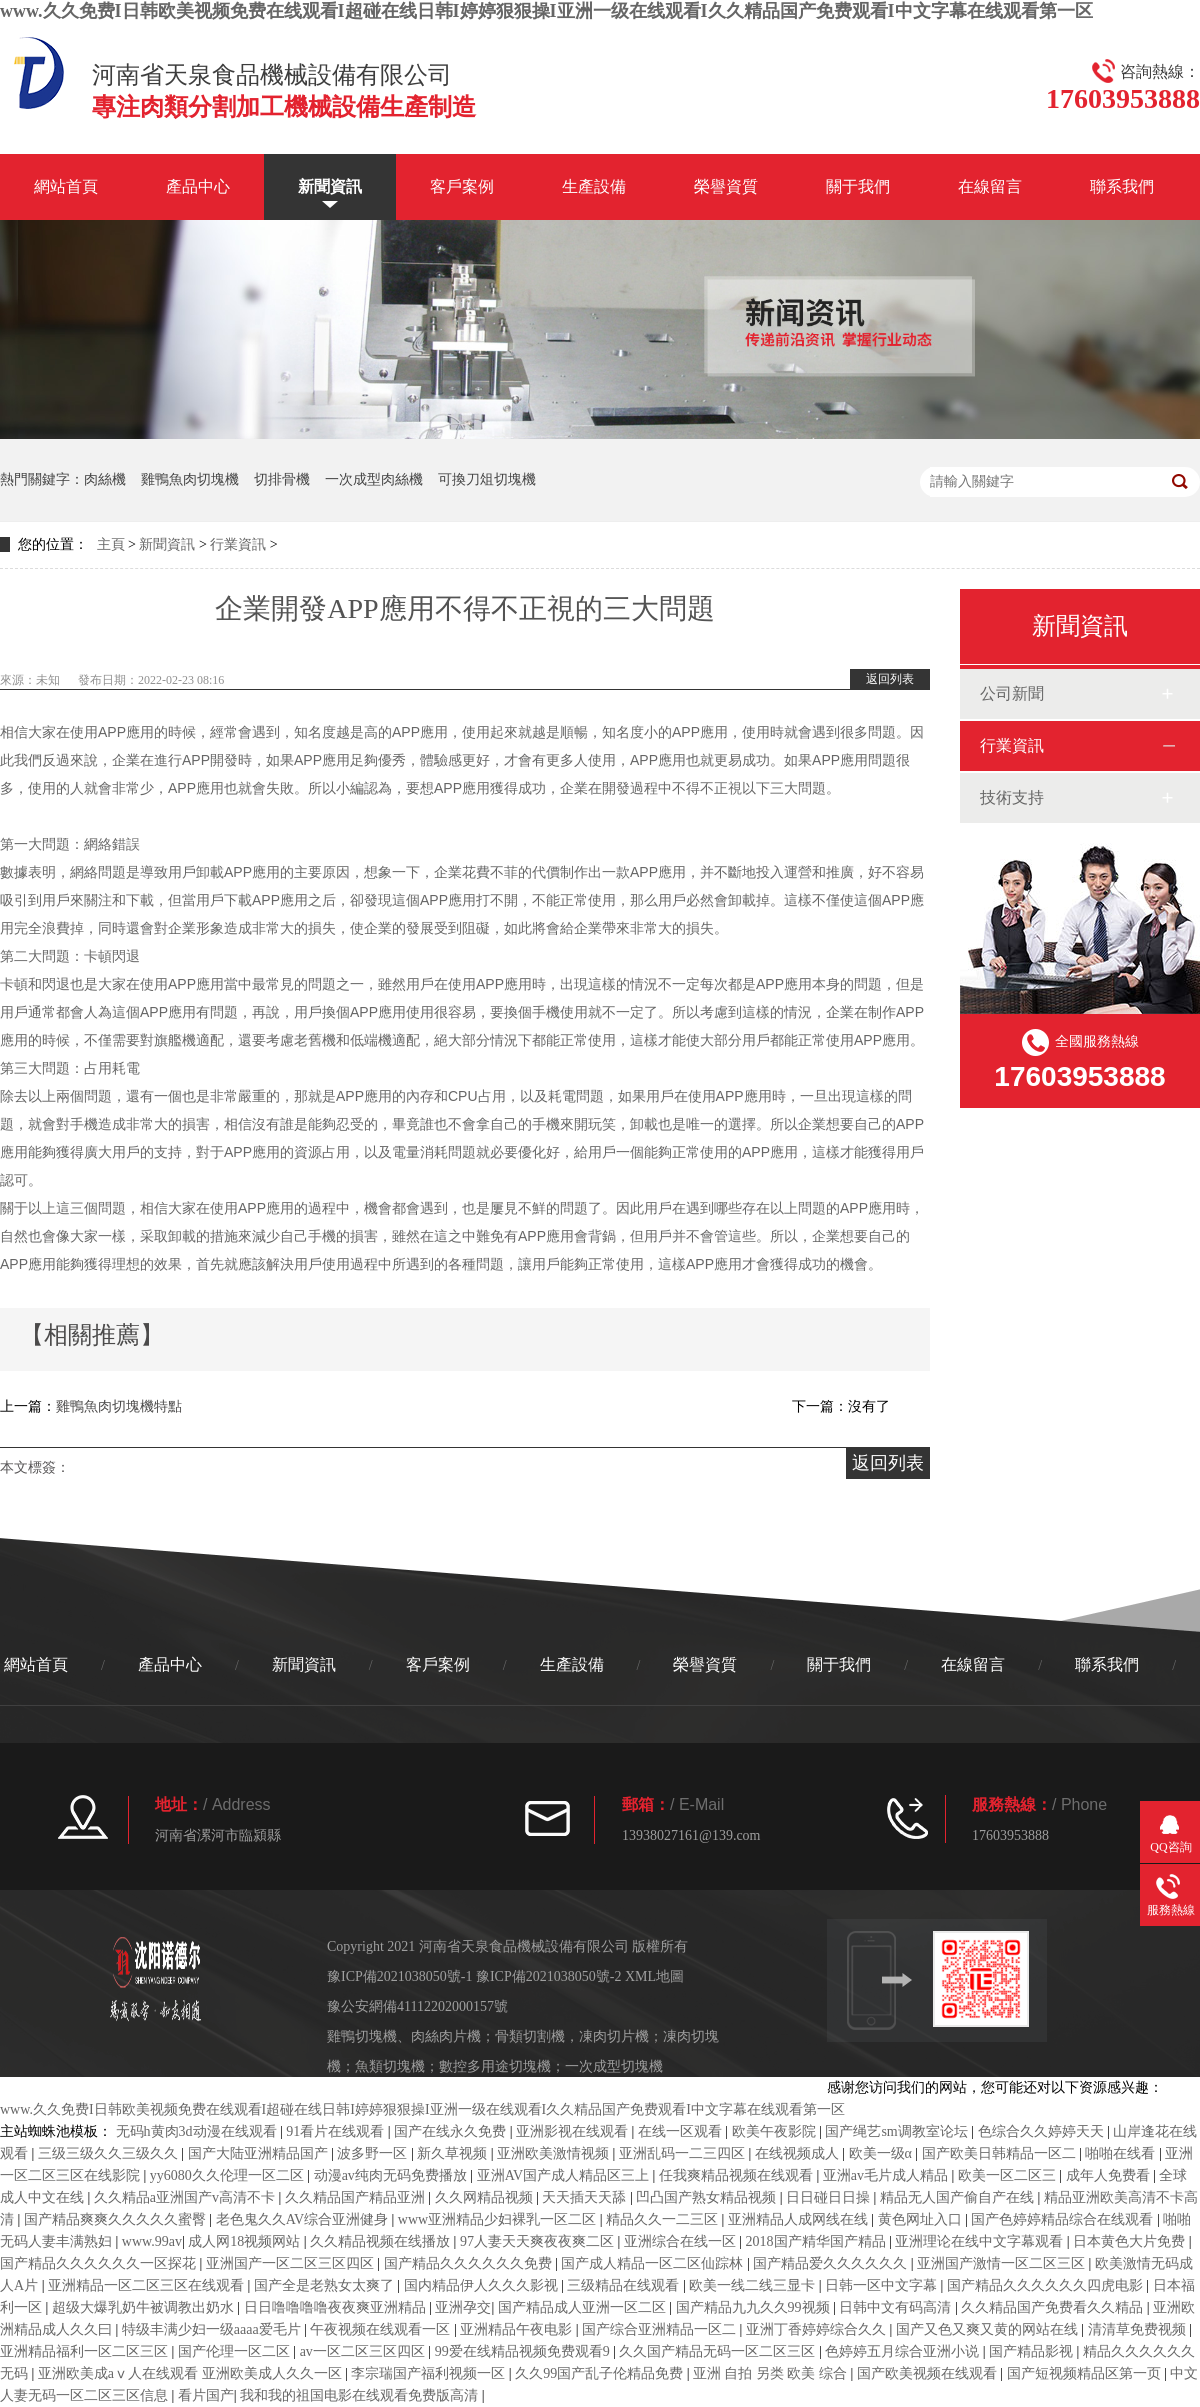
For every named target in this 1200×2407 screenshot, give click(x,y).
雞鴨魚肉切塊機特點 (119, 1406)
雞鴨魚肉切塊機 (190, 479)
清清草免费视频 (1139, 2329)
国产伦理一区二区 (236, 2351)
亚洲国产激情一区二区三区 (1003, 2263)
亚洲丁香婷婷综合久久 (818, 2329)
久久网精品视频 (486, 2197)
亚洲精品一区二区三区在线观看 (148, 2285)
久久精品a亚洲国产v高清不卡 (186, 2197)
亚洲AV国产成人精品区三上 (565, 2175)
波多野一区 (374, 2153)
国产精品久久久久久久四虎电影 (1047, 2285)
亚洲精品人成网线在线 (800, 2219)
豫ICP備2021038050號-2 (548, 1976)
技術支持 (1012, 797)
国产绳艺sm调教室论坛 (898, 2131)
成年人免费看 (1110, 2175)
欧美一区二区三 (1009, 2175)
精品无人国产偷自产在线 (959, 2197)
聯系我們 (1122, 186)
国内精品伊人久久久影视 (483, 2285)
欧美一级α (882, 2153)
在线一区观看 (682, 2131)
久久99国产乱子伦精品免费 (601, 2373)
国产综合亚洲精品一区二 (661, 2329)
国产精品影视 (1033, 2351)
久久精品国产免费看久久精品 (1054, 2307)
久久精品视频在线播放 (382, 2241)
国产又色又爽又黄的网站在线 (989, 2329)
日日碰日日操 (830, 2197)
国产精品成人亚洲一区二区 (584, 2307)
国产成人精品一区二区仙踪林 (654, 2263)
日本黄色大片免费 (1131, 2241)
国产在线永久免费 (452, 2131)
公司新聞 (1012, 693)
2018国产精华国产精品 (818, 2241)
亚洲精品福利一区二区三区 (86, 2351)
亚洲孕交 (463, 2307)
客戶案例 (462, 186)
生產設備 (594, 186)
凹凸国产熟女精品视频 (708, 2197)
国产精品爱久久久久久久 (832, 2263)
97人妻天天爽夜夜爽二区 (539, 2241)
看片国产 (206, 2395)
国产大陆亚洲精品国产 (260, 2153)
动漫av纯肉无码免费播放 (392, 2175)
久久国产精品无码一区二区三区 (719, 2351)
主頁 (111, 544)
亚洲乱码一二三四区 (684, 2153)
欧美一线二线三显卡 (754, 2285)
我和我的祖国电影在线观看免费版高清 (361, 2395)
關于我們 (858, 186)
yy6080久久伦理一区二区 (229, 2175)
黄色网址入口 (922, 2219)
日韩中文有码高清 (897, 2307)
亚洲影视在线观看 (574, 2131)
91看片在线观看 (337, 2131)
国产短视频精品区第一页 (1086, 2373)
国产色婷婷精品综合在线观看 (1064, 2219)
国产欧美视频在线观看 (929, 2373)
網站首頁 (66, 186)
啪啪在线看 (1122, 2153)
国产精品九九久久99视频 (755, 2307)
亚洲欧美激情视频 (555, 2153)
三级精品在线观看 (625, 2285)
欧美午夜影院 (776, 2131)
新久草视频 (454, 2153)
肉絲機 (105, 479)
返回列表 (890, 679)
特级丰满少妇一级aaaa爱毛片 (213, 2329)
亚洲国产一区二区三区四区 (292, 2263)
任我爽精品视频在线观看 (738, 2175)
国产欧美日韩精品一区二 (1001, 2153)
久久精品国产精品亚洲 (357, 2197)
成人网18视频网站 (246, 2241)
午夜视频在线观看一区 (382, 2329)
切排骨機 (282, 479)
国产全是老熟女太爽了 (326, 2285)
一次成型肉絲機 (374, 479)
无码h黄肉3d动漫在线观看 (198, 2131)
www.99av (152, 2241)
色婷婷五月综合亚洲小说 (904, 2351)
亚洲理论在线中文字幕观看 (981, 2241)
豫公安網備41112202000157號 (417, 2006)
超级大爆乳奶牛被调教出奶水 (145, 2307)
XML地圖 (654, 1976)
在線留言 (990, 186)
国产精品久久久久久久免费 (470, 2263)
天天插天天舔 (586, 2197)
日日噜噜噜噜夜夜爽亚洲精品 (337, 2307)
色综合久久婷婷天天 (1043, 2131)
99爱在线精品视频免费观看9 (524, 2351)
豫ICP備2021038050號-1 (399, 1976)
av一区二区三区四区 (364, 2351)
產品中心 (198, 186)
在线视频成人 (799, 2153)
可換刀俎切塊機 (487, 479)
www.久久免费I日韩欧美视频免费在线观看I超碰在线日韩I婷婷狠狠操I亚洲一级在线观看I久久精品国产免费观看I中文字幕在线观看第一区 (546, 11)
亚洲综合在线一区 (682, 2241)
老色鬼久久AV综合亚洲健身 (304, 2219)
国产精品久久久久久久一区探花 (100, 2263)
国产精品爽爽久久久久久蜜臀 (117, 2219)
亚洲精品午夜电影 (518, 2329)
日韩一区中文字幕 (883, 2285)
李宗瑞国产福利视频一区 (430, 2373)
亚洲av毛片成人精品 (887, 2175)
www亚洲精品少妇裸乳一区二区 (499, 2219)
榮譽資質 (726, 186)
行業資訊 (238, 544)
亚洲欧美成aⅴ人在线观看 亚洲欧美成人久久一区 (191, 2373)
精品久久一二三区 (664, 2219)
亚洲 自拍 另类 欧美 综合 (772, 2373)
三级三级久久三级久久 (110, 2153)
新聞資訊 (330, 186)
